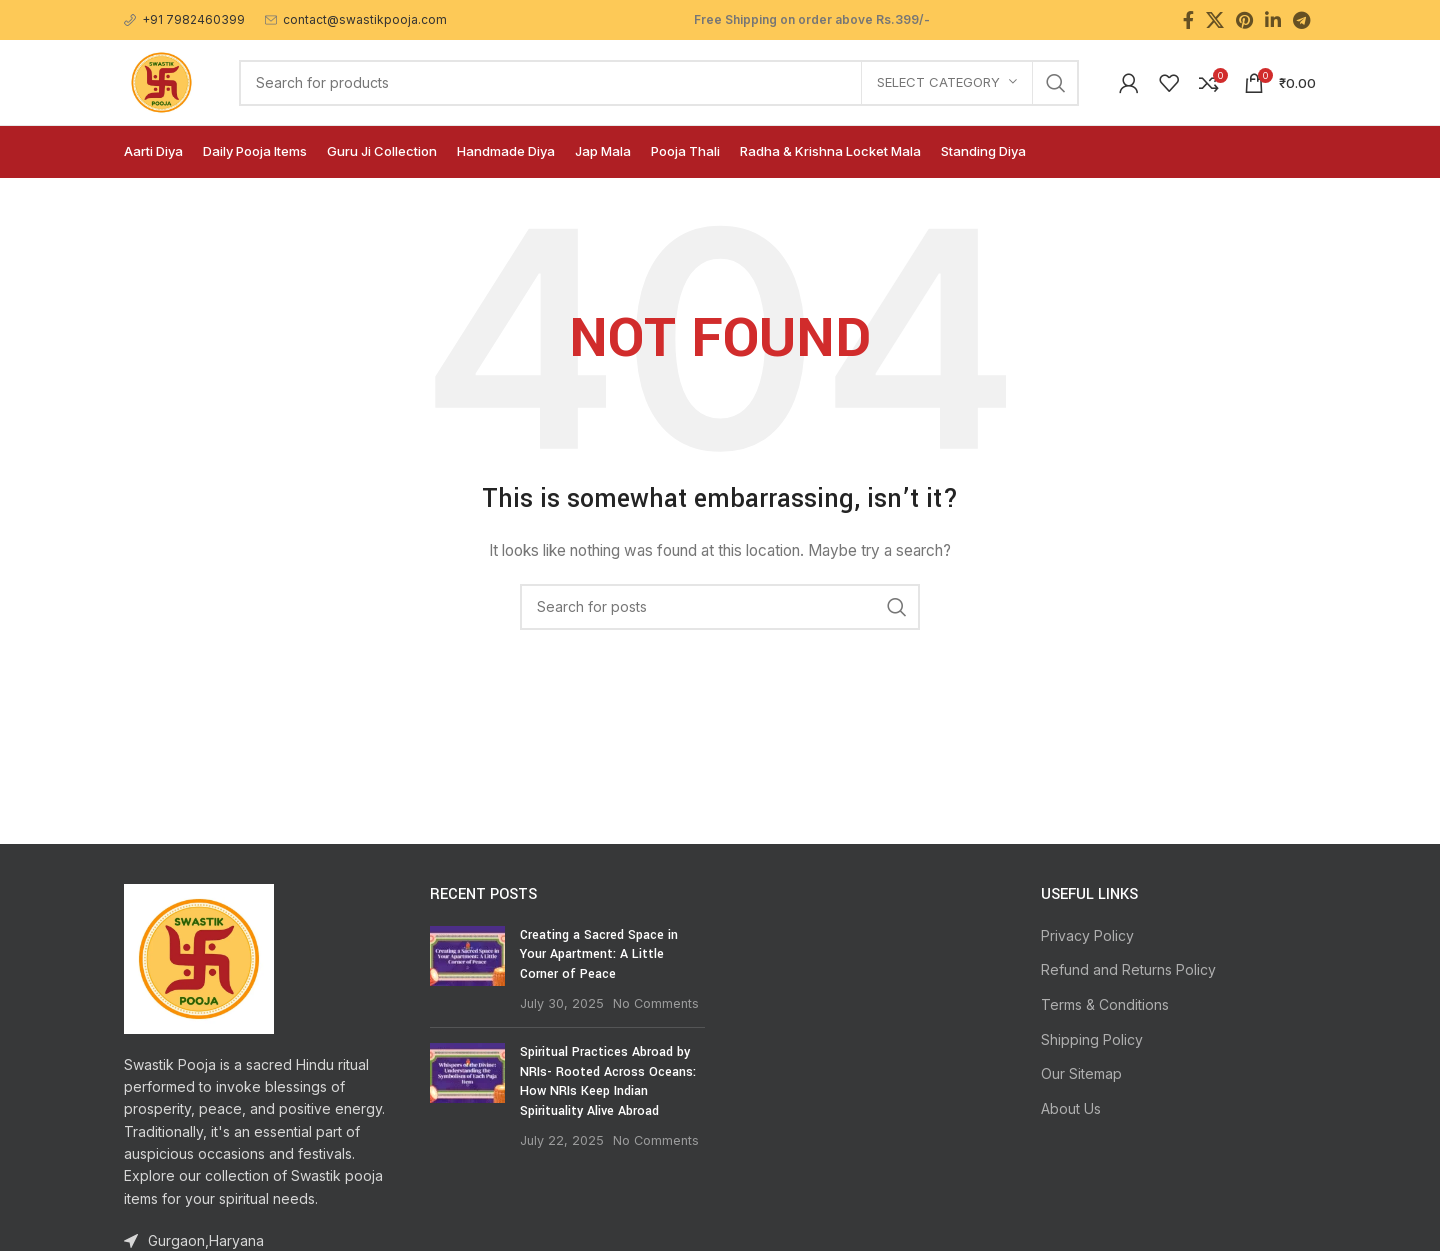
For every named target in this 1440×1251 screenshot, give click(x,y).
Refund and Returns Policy (1128, 969)
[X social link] (1215, 20)
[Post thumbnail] (467, 969)
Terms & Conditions (1105, 1004)
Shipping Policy (1092, 1039)
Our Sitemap (1081, 1073)
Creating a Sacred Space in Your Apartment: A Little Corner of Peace (599, 954)
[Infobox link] (184, 19)
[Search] (659, 83)
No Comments (656, 1003)
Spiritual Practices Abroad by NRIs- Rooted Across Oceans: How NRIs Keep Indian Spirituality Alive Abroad (608, 1081)
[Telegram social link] (1301, 20)
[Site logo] (161, 80)
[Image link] (199, 956)
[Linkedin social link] (1273, 20)
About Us (1071, 1108)
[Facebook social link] (1188, 20)
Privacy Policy (1087, 935)
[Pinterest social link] (1244, 20)
